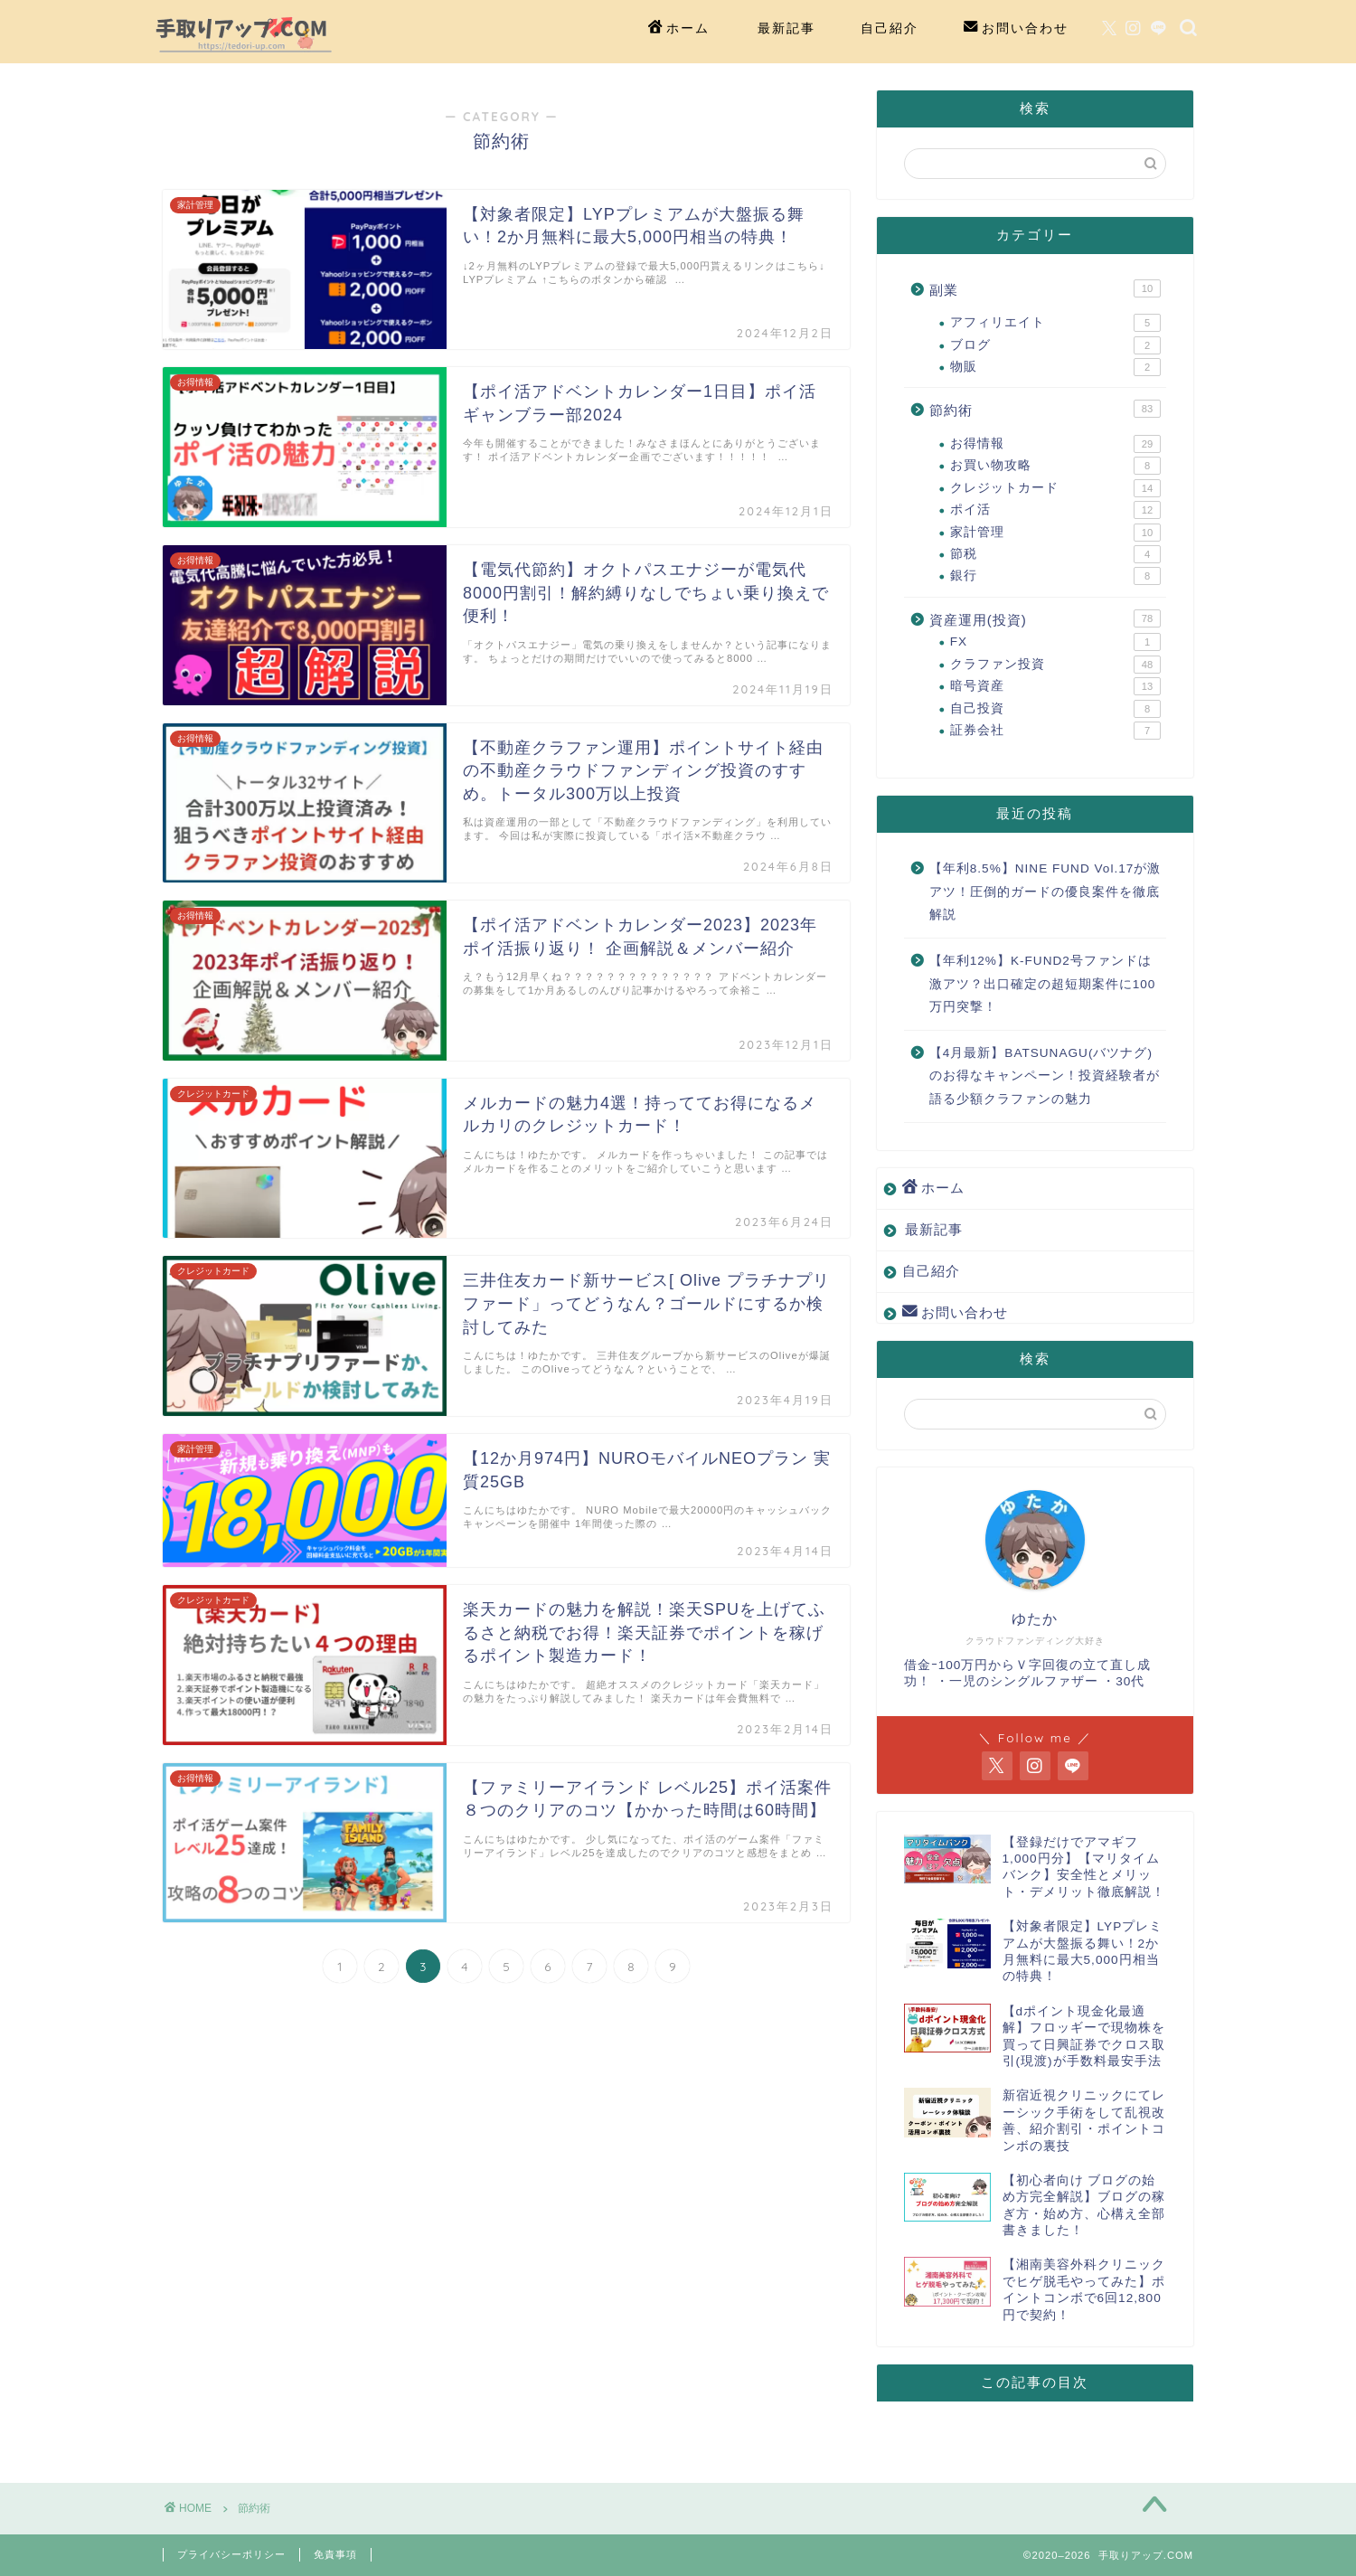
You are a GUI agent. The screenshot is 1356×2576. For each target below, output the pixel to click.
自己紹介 (889, 28)
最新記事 (786, 28)
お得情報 (1055, 444)
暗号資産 (1055, 686)
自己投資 (1055, 709)
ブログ (1055, 345)
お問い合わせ (1016, 29)
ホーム (679, 29)
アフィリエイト (1055, 323)
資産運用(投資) (1045, 618)
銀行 (1055, 576)
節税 (1055, 554)
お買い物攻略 (1055, 466)
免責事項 (335, 2554)
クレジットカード (1055, 488)
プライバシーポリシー (231, 2554)
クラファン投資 (1055, 665)
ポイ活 (1055, 510)
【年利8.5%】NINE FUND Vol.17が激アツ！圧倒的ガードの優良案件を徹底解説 (1045, 891)
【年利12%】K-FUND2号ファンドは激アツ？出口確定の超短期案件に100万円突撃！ (1042, 984)
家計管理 (1055, 533)
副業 (1045, 288)
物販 (1055, 367)
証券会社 (1055, 731)
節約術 (1045, 409)
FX (1055, 642)
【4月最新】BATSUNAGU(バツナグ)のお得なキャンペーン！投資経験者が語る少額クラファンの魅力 (1044, 1076)
